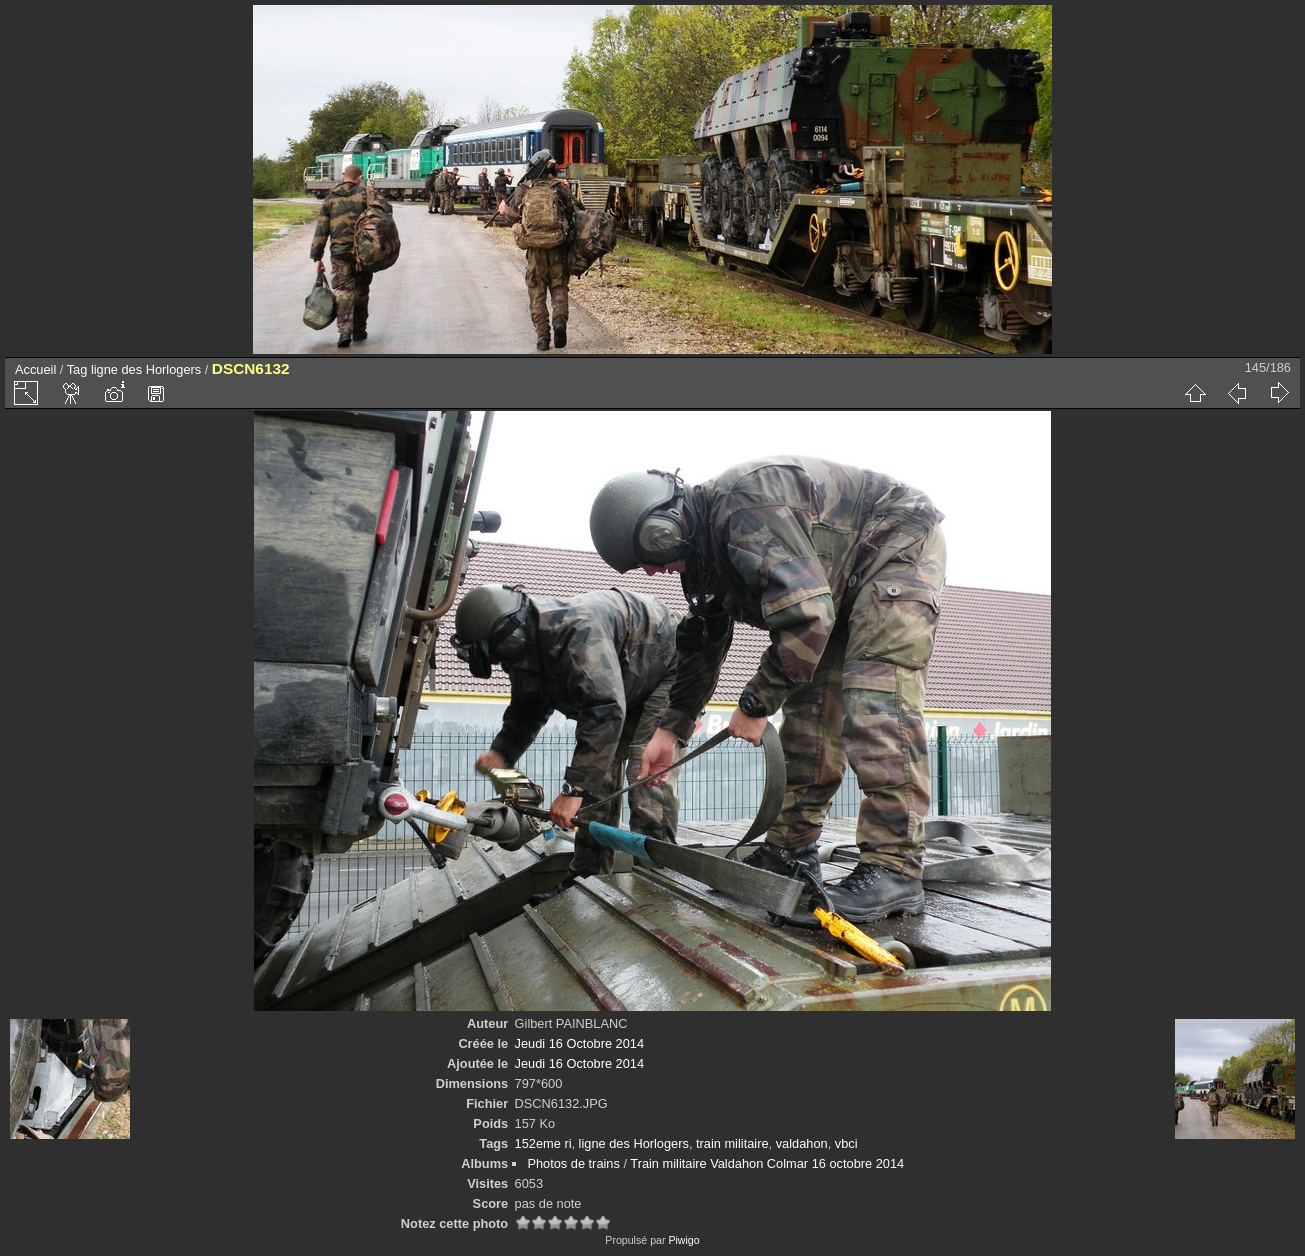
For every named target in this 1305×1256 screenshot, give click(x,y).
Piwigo (683, 1240)
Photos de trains (573, 1163)
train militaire (732, 1143)
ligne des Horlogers (146, 369)
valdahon (802, 1143)
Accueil (35, 369)
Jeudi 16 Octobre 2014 (579, 1043)
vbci (846, 1143)
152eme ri (543, 1143)
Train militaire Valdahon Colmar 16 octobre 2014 (767, 1163)
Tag (77, 369)
